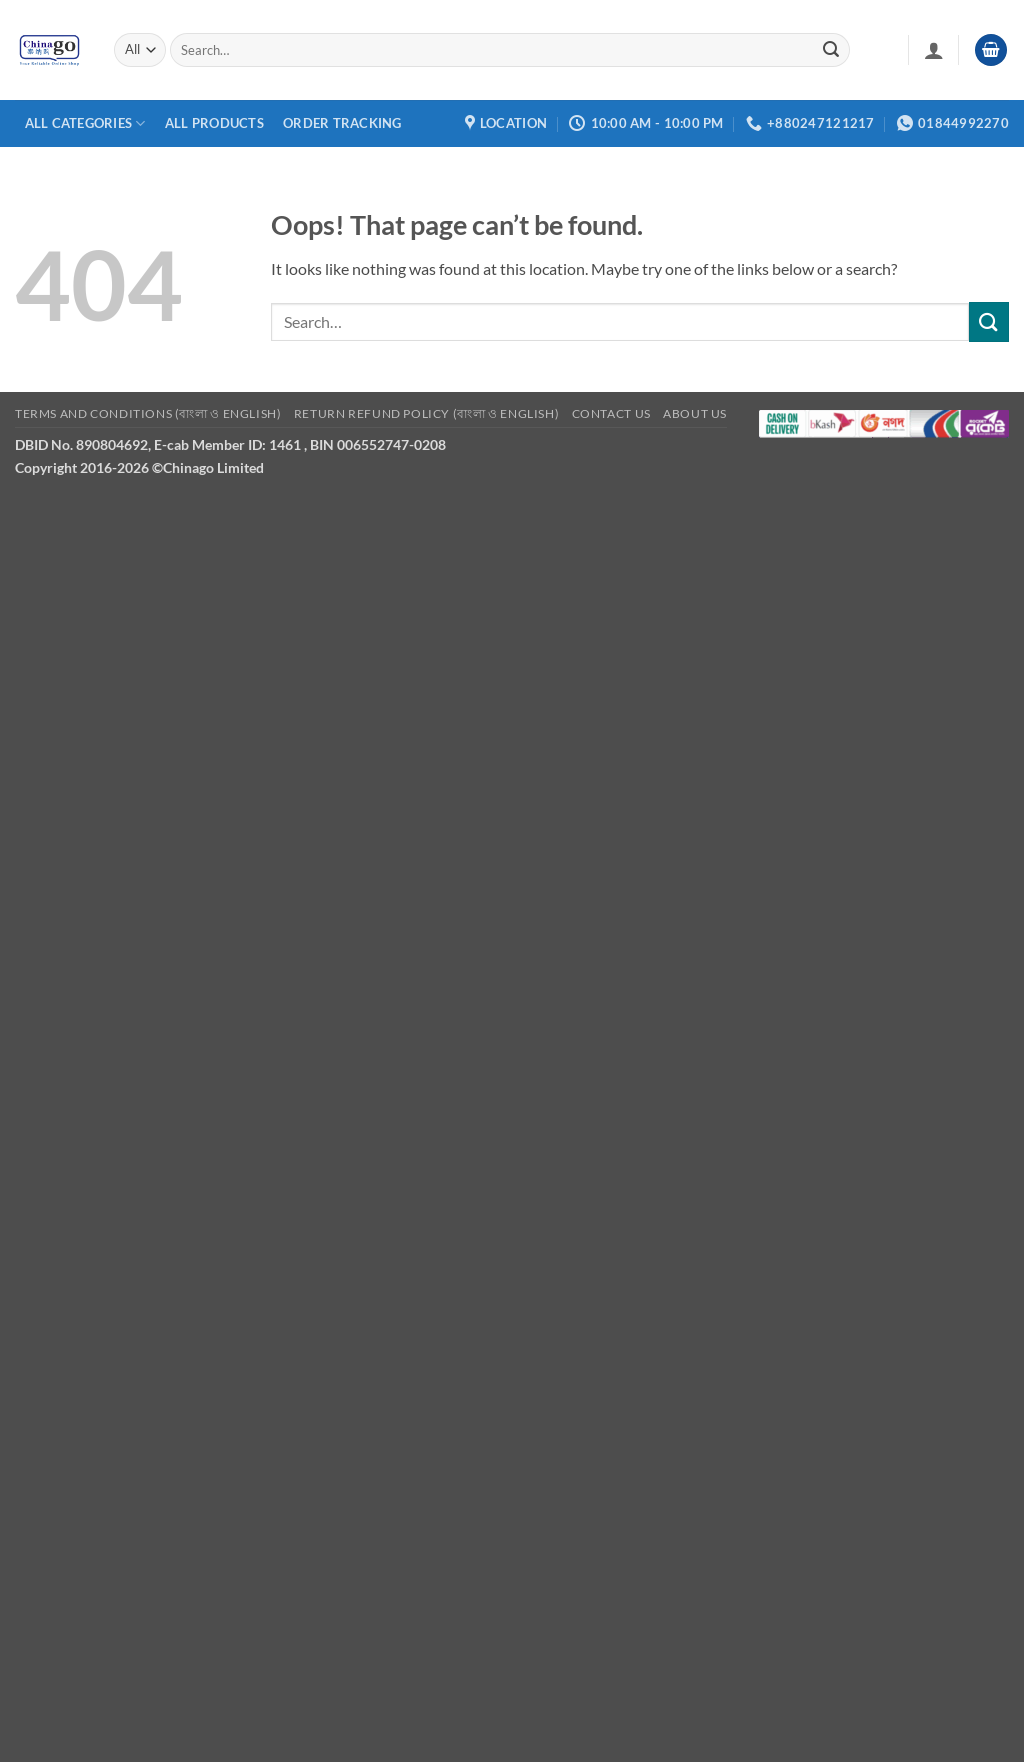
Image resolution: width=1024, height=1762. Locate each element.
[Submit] (831, 50)
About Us (695, 413)
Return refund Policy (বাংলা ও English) (426, 413)
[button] (934, 50)
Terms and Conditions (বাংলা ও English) (148, 413)
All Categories (85, 123)
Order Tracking (342, 123)
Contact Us (611, 413)
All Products (214, 123)
